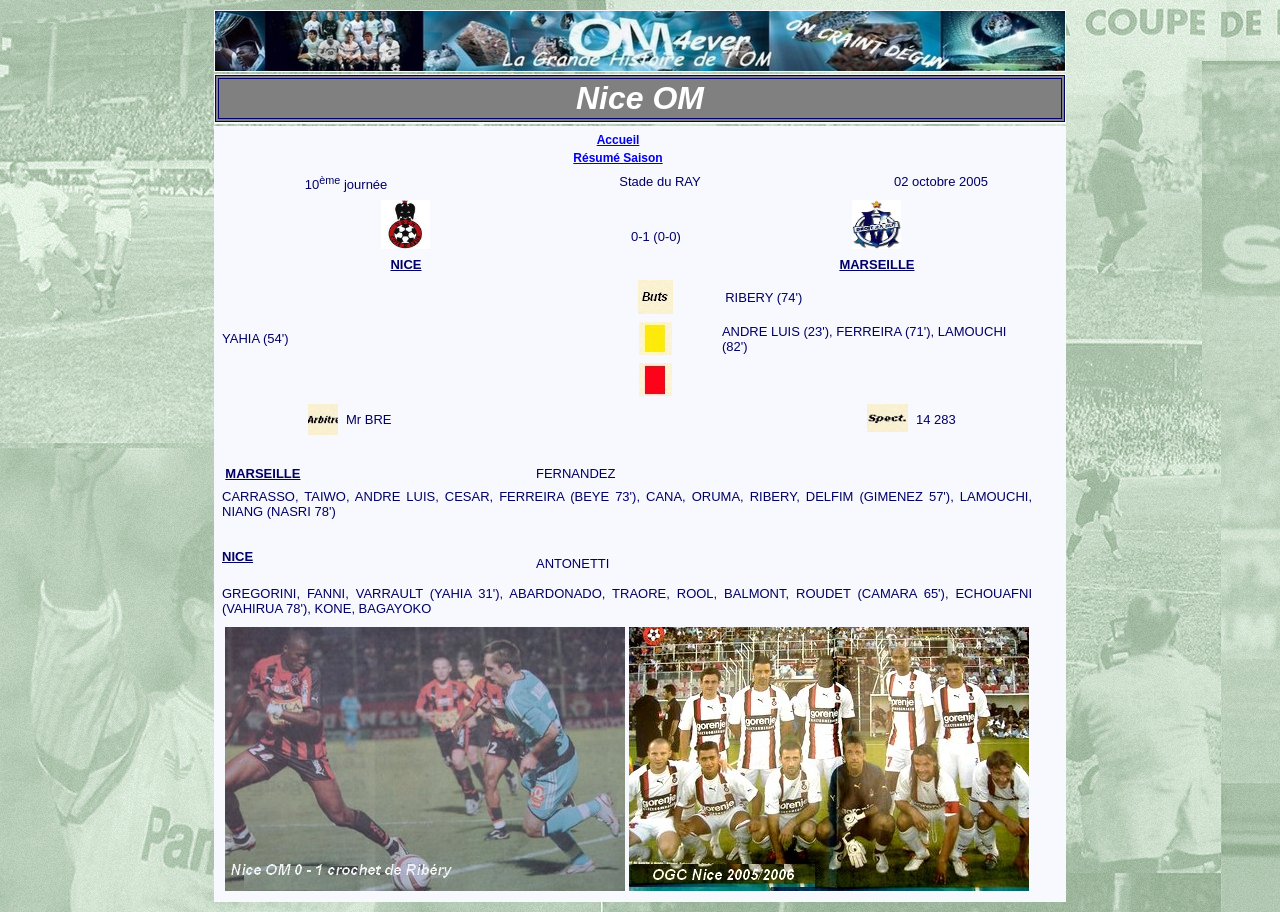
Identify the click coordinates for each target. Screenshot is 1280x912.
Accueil (618, 140)
